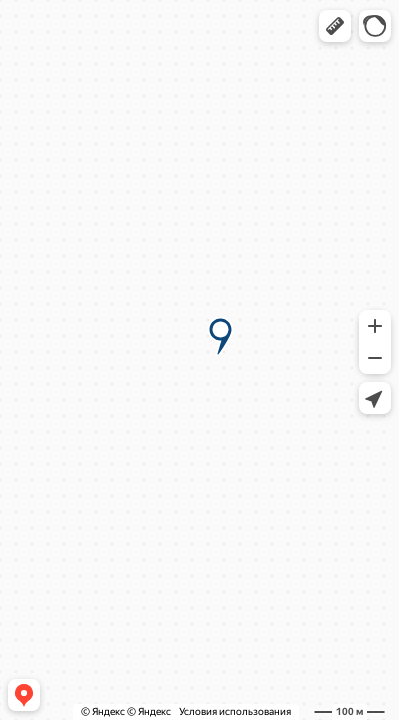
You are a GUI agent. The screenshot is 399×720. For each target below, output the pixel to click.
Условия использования (235, 711)
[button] (335, 26)
